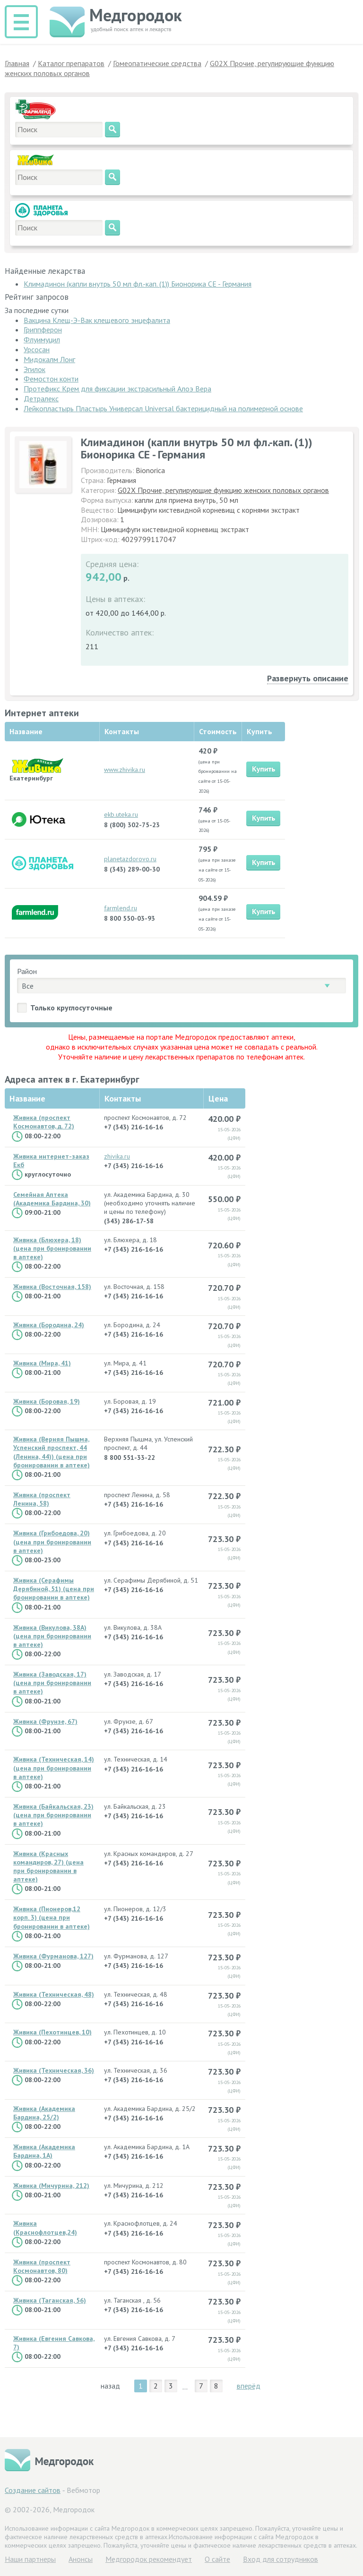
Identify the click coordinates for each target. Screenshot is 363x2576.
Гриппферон (43, 329)
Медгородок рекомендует (148, 2559)
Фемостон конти (51, 378)
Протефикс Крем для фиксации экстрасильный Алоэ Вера (117, 388)
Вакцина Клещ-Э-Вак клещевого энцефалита (97, 320)
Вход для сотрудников (280, 2559)
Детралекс (41, 398)
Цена (218, 1098)
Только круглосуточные (71, 1007)
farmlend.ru (120, 908)
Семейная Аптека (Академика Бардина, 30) (52, 1198)
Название (27, 1098)
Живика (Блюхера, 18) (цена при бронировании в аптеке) (52, 1248)
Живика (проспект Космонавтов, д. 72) (43, 1121)
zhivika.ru (117, 1156)
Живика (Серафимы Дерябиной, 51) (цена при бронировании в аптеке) (53, 1589)
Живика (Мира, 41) (42, 1363)
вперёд (248, 2385)
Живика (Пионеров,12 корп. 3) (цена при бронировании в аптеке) (51, 1917)
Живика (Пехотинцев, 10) (52, 2032)
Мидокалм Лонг (49, 359)
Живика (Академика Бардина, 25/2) (44, 2112)
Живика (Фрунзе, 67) (45, 1721)
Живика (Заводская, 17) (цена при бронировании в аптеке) (52, 1682)
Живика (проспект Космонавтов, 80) (41, 2266)
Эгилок (34, 369)
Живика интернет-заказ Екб (51, 1160)
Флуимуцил (42, 339)
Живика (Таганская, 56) (49, 2300)
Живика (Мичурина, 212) (51, 2185)
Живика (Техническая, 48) (53, 1994)
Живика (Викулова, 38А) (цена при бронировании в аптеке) (52, 1636)
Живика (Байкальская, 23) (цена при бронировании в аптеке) (53, 1815)
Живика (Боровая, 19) (46, 1401)
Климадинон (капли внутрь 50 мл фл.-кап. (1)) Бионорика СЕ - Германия (137, 283)
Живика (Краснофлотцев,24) (45, 2227)
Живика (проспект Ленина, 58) (41, 1499)
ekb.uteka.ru (121, 814)
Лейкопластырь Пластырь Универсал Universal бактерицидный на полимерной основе (163, 408)
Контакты (122, 1098)
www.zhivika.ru (124, 769)
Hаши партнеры (30, 2559)
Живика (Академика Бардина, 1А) (44, 2151)
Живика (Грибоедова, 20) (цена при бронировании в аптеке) (52, 1541)
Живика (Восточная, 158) (52, 1286)
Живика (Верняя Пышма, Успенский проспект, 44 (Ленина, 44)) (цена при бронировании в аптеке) (51, 1452)
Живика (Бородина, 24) (48, 1325)
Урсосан (37, 349)
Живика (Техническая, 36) (53, 2070)
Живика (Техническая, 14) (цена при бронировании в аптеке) (53, 1767)
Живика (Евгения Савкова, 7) (54, 2342)
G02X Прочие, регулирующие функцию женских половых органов (223, 490)
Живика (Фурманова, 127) (53, 1956)
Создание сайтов (32, 2490)
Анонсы (81, 2559)
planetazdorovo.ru (130, 859)
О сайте (217, 2559)
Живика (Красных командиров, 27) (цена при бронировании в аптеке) (48, 1866)
